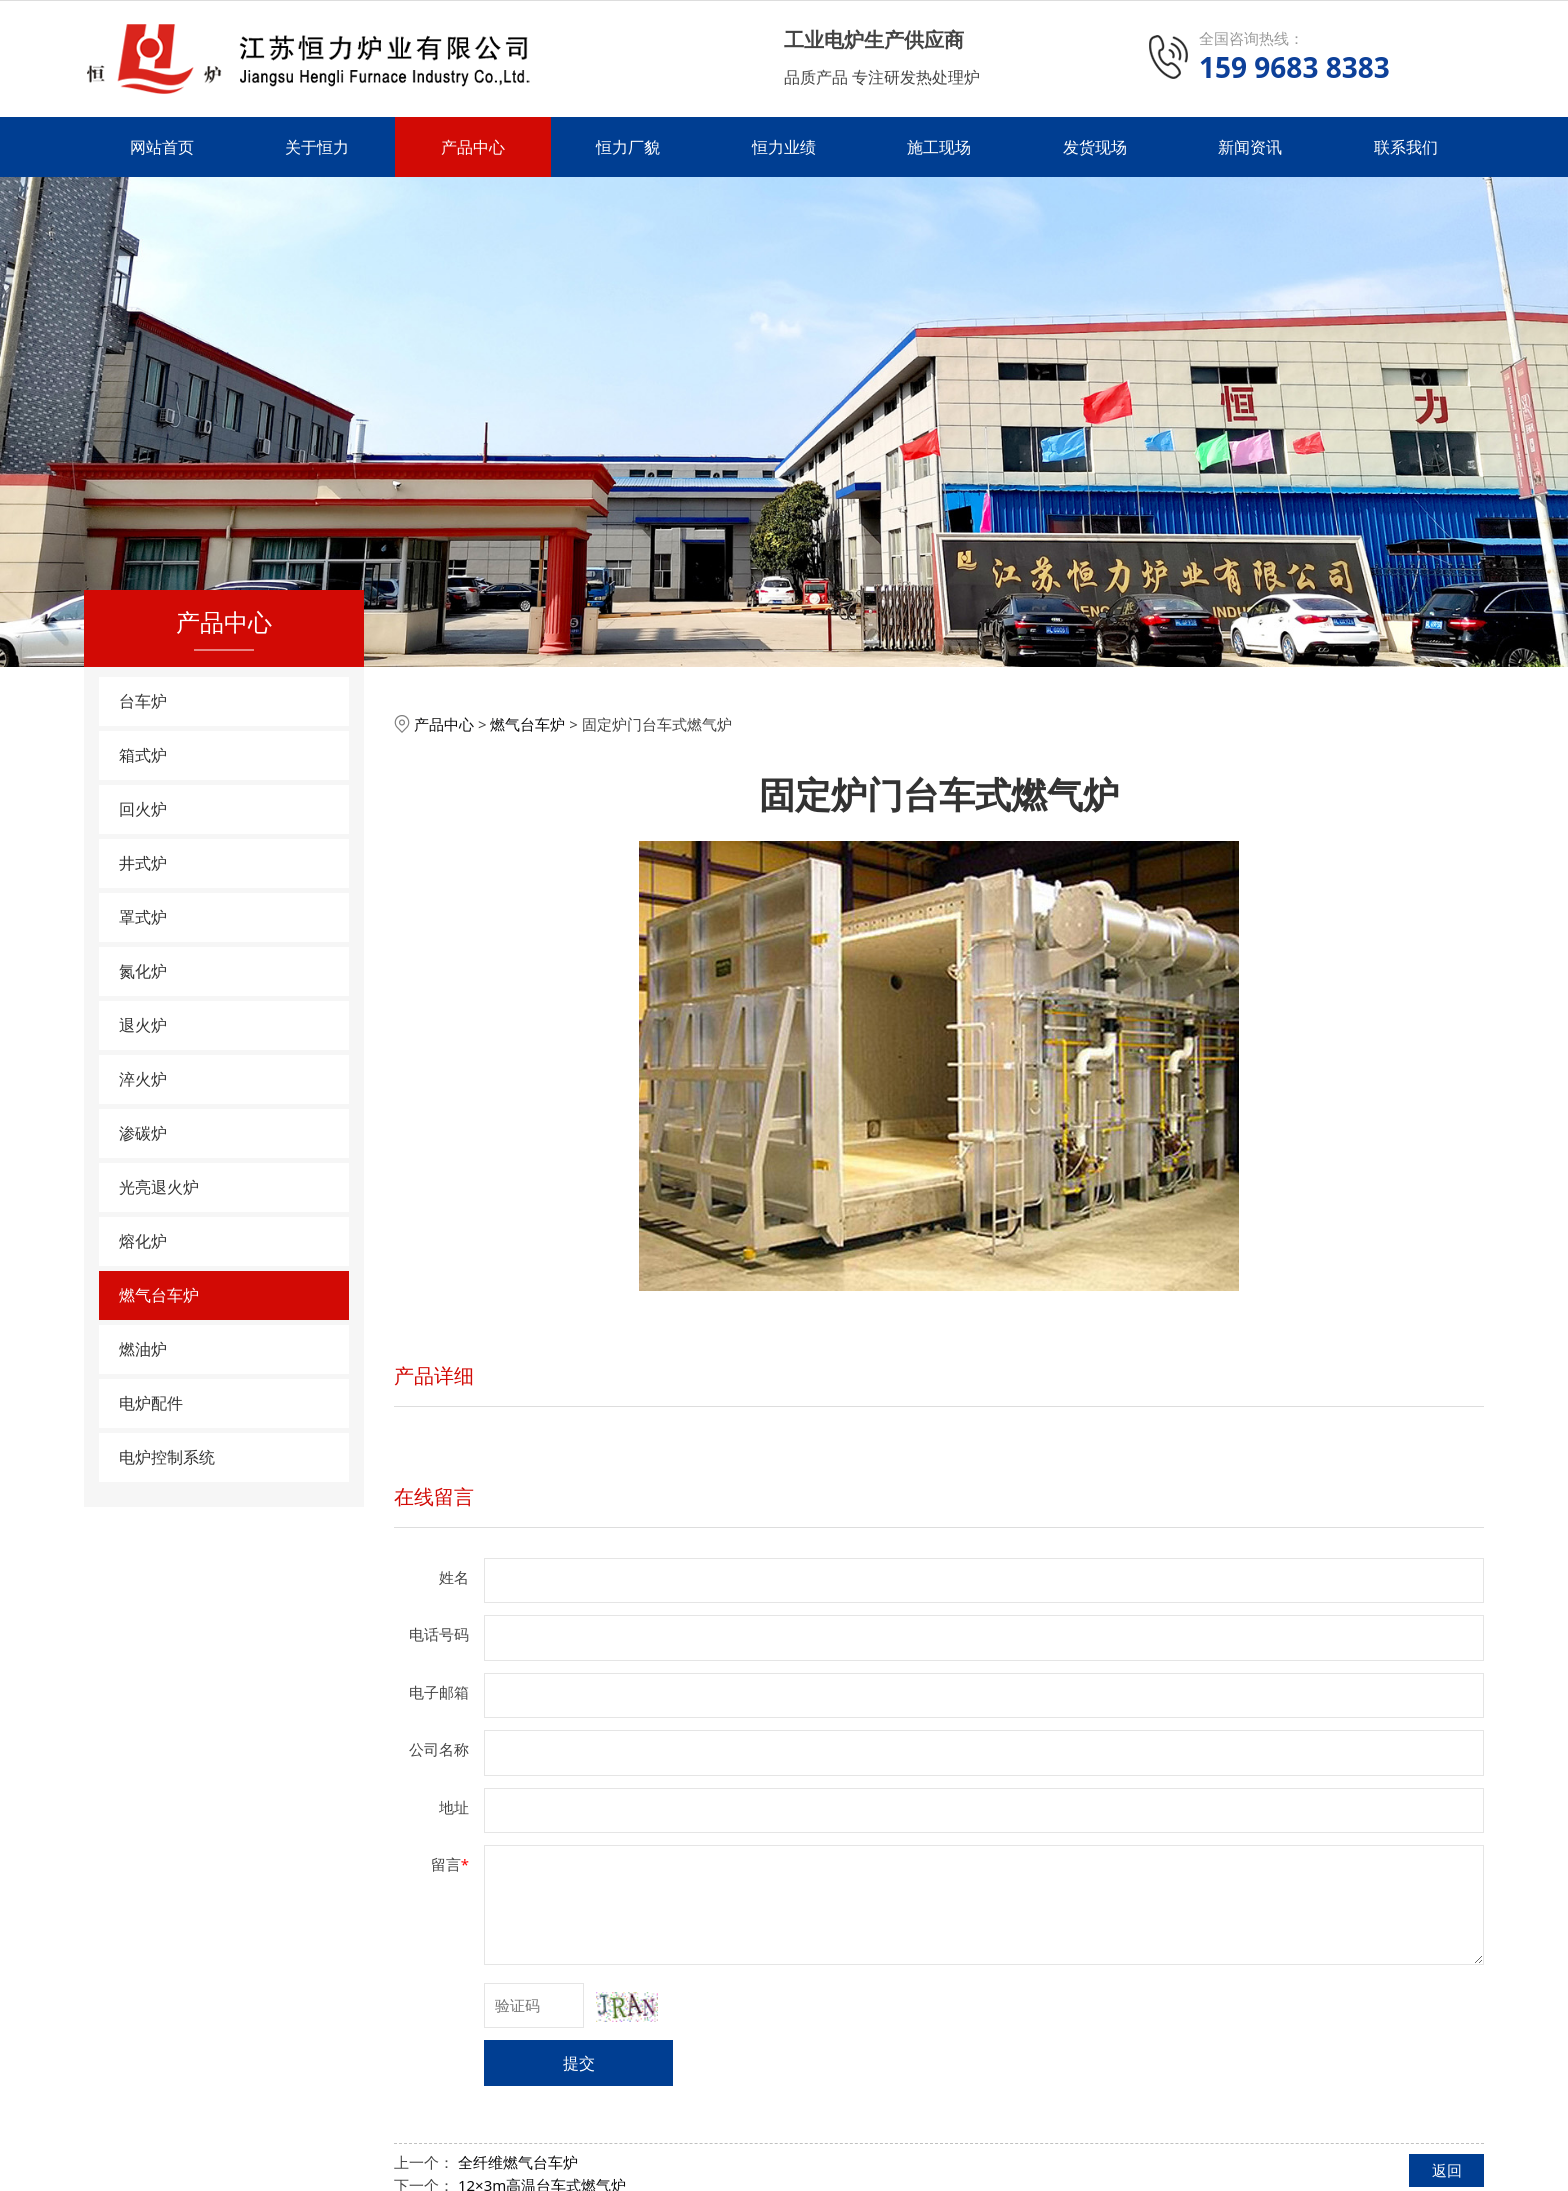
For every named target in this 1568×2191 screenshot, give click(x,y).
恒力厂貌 (628, 147)
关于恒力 (317, 147)
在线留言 (434, 1496)
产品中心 (473, 147)
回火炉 (143, 809)
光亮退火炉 (159, 1187)
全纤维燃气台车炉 (518, 2162)
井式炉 (143, 863)
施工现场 (939, 147)
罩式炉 (143, 917)
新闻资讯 (1250, 147)
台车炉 (143, 701)
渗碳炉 (143, 1133)
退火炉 (143, 1025)
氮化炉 (143, 971)
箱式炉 (143, 755)
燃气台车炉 (159, 1295)
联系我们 (1406, 147)
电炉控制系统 (167, 1457)
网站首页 (162, 147)
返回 (1447, 2170)
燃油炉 (143, 1349)
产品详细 (434, 1375)
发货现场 (1095, 147)
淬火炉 (143, 1079)
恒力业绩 (784, 147)
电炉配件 (151, 1403)
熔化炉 (143, 1241)
